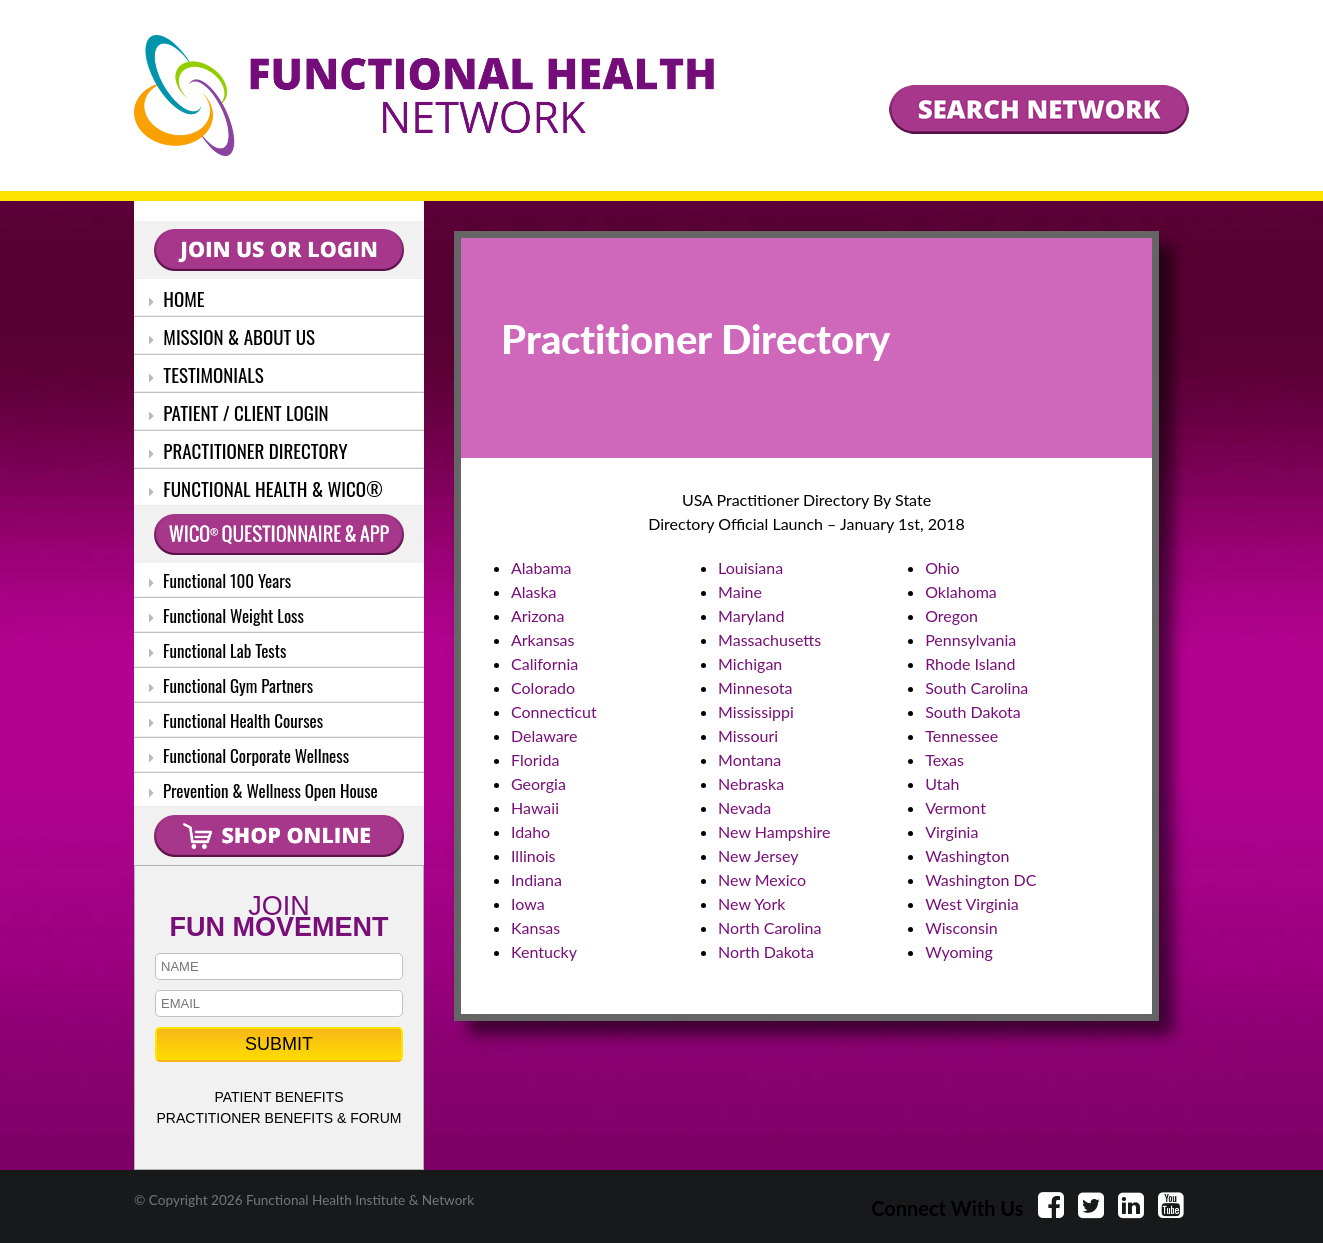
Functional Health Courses (236, 720)
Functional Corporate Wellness (249, 755)
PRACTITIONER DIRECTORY (248, 450)
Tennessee (961, 735)
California (544, 663)
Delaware (544, 735)
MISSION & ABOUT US (232, 336)
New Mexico (762, 879)
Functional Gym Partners (231, 685)
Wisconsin (961, 927)
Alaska (534, 591)
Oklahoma (961, 591)
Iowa (528, 903)
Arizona (538, 615)
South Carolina (976, 687)
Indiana (536, 879)
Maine (740, 591)
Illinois (533, 855)
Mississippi (756, 711)
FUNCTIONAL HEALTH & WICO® (266, 488)
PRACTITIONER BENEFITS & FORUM (278, 1118)
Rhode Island (970, 663)
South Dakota (973, 711)
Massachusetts (769, 639)
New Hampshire (774, 831)
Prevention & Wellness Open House (263, 790)
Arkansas (542, 639)
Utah (942, 783)
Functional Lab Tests (217, 650)
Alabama (541, 567)
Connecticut (554, 711)
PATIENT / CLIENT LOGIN (239, 412)
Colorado (543, 687)
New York (751, 903)
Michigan (750, 663)
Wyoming (959, 951)
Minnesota (755, 687)
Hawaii (535, 807)
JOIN (279, 914)
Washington (967, 855)
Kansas (535, 927)
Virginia (951, 831)
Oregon (951, 615)
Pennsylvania (970, 639)
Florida (535, 759)
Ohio (942, 567)
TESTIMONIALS (206, 374)
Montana (749, 759)
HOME (177, 298)
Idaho (530, 831)
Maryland (751, 615)
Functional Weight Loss (226, 615)
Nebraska (751, 783)
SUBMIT (279, 1044)
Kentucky (544, 951)
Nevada (744, 807)
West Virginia (972, 903)
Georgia (538, 783)
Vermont (955, 807)
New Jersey (758, 855)
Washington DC (980, 879)
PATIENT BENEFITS (278, 1097)
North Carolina (769, 927)
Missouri (748, 735)
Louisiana (750, 567)
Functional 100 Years (220, 580)
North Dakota (766, 951)
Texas (944, 759)
